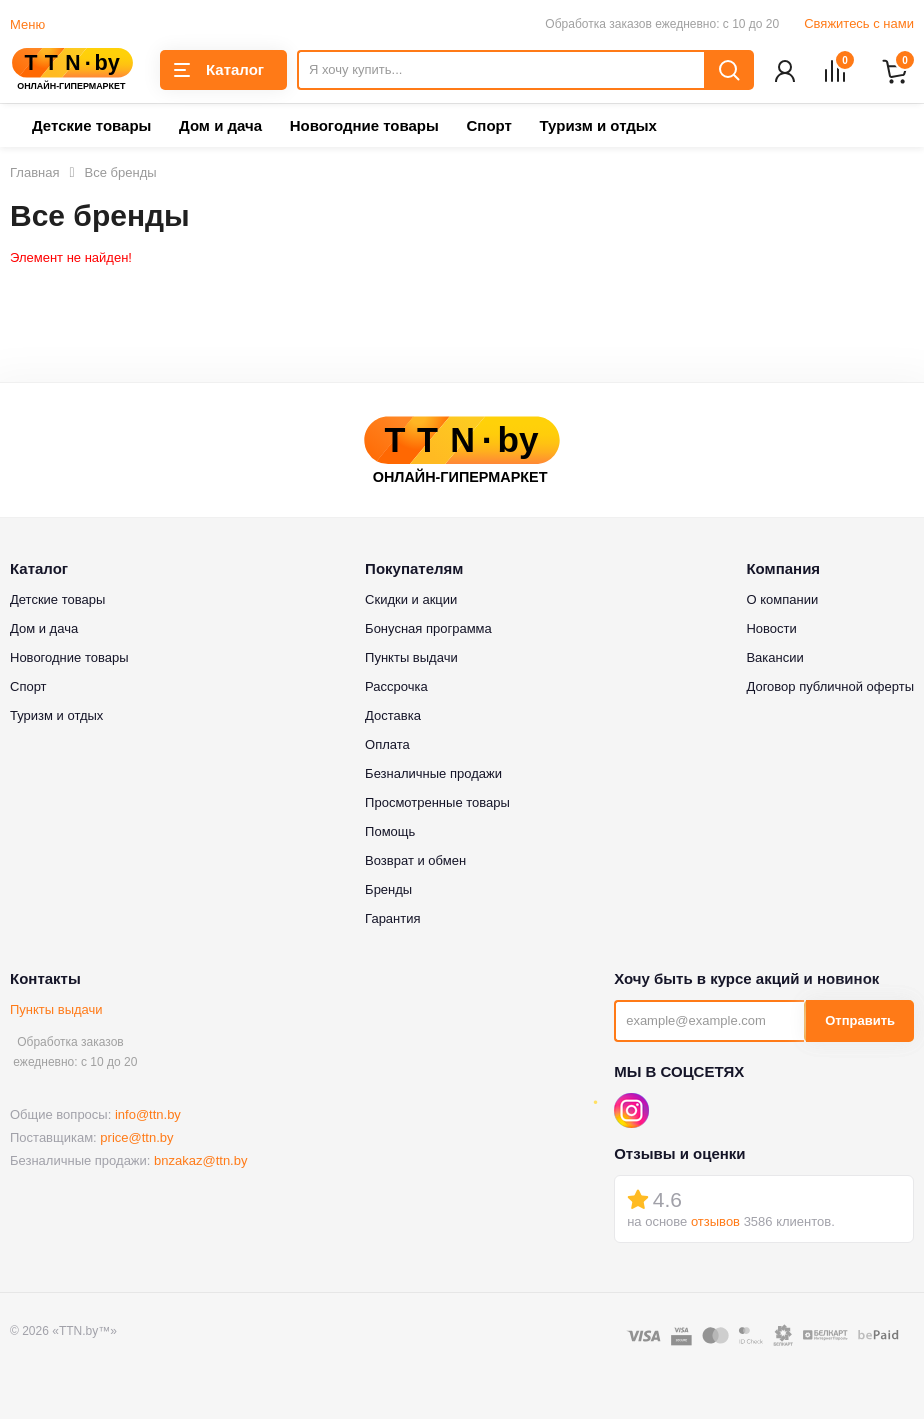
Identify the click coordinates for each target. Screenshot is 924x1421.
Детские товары (91, 127)
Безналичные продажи (433, 775)
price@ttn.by (136, 1139)
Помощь (390, 833)
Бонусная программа (428, 630)
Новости (771, 630)
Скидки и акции (411, 601)
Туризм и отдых (597, 127)
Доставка (393, 717)
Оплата (387, 746)
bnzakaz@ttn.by (200, 1162)
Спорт (488, 127)
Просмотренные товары (437, 804)
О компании (782, 601)
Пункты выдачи (56, 1011)
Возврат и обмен (415, 862)
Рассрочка (396, 688)
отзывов (715, 1223)
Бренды (388, 891)
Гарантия (392, 920)
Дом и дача (220, 127)
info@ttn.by (148, 1116)
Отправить (860, 1022)
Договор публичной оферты (830, 688)
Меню (27, 24)
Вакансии (774, 659)
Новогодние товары (364, 127)
